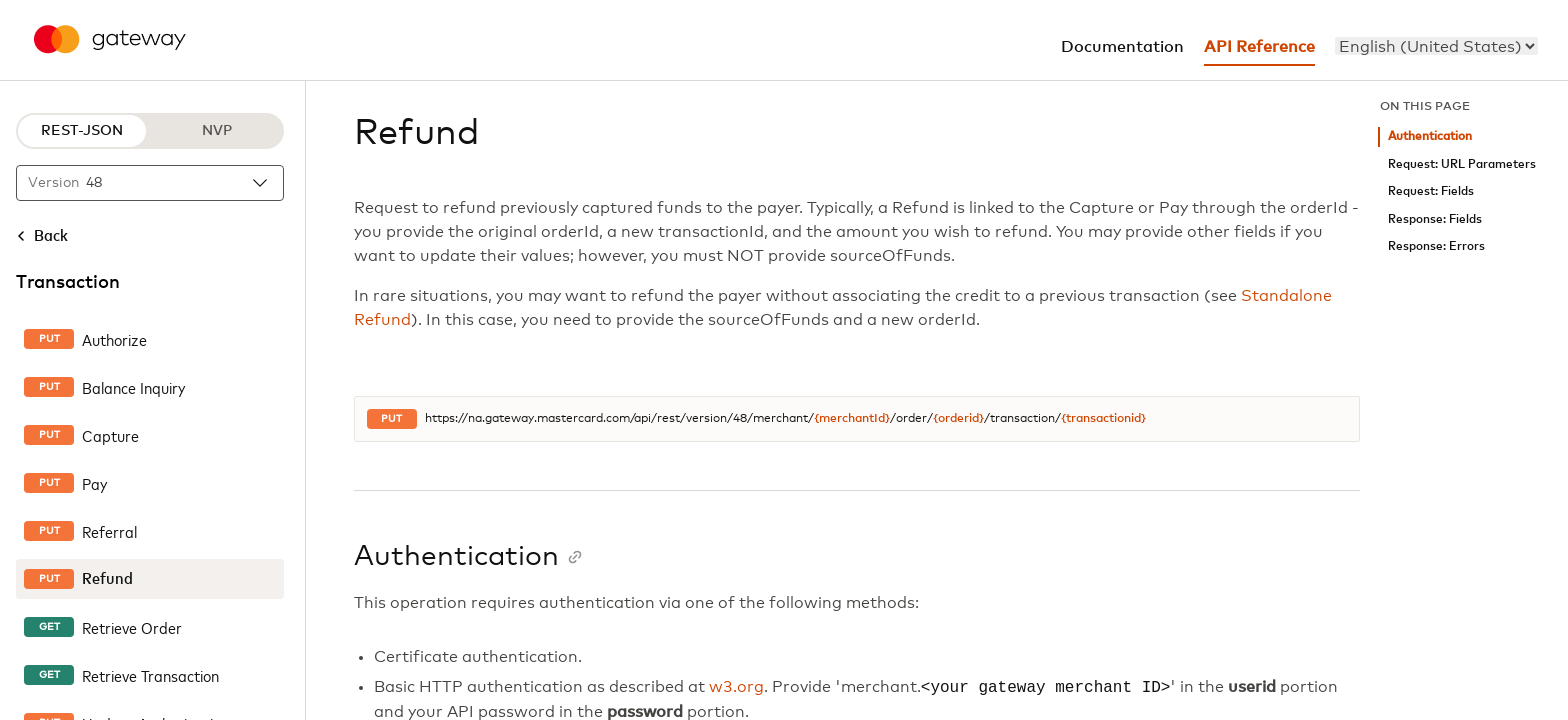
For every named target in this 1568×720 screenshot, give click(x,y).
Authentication (1430, 136)
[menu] (1436, 46)
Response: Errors (1436, 246)
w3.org (736, 688)
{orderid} (958, 419)
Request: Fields (1431, 191)
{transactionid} (1103, 419)
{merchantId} (852, 419)
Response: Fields (1435, 219)
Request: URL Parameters (1462, 164)
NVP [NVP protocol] (217, 131)
